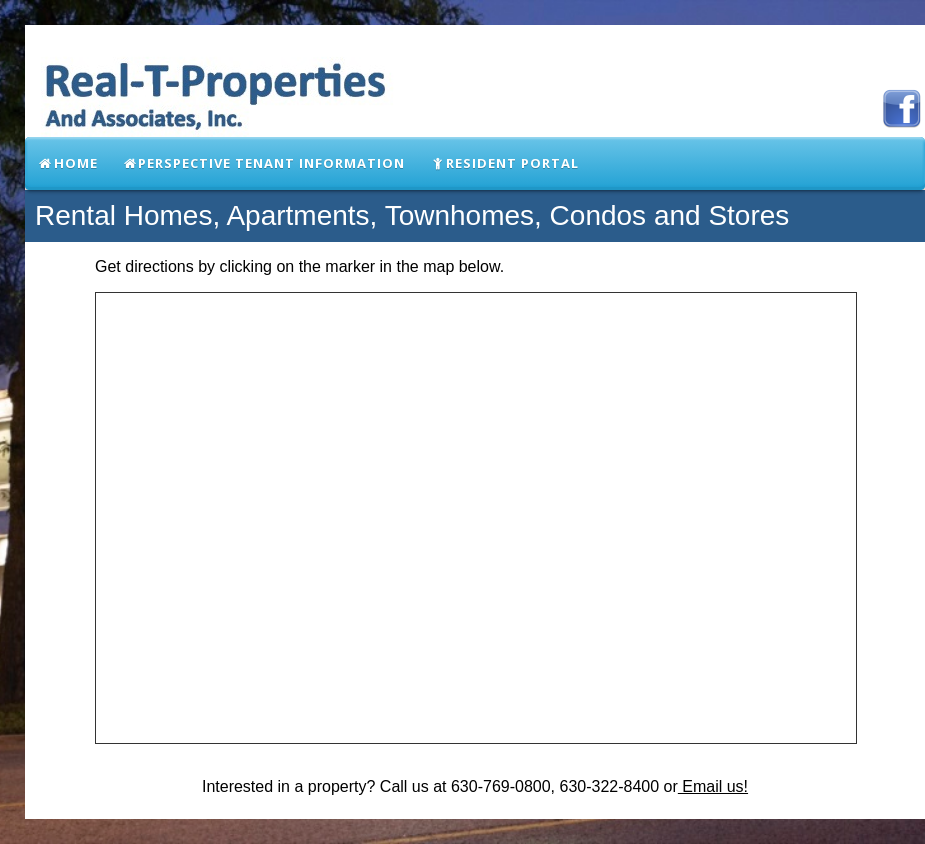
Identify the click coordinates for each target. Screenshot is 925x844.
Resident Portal (504, 163)
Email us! (713, 786)
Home (67, 163)
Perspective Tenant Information (264, 163)
